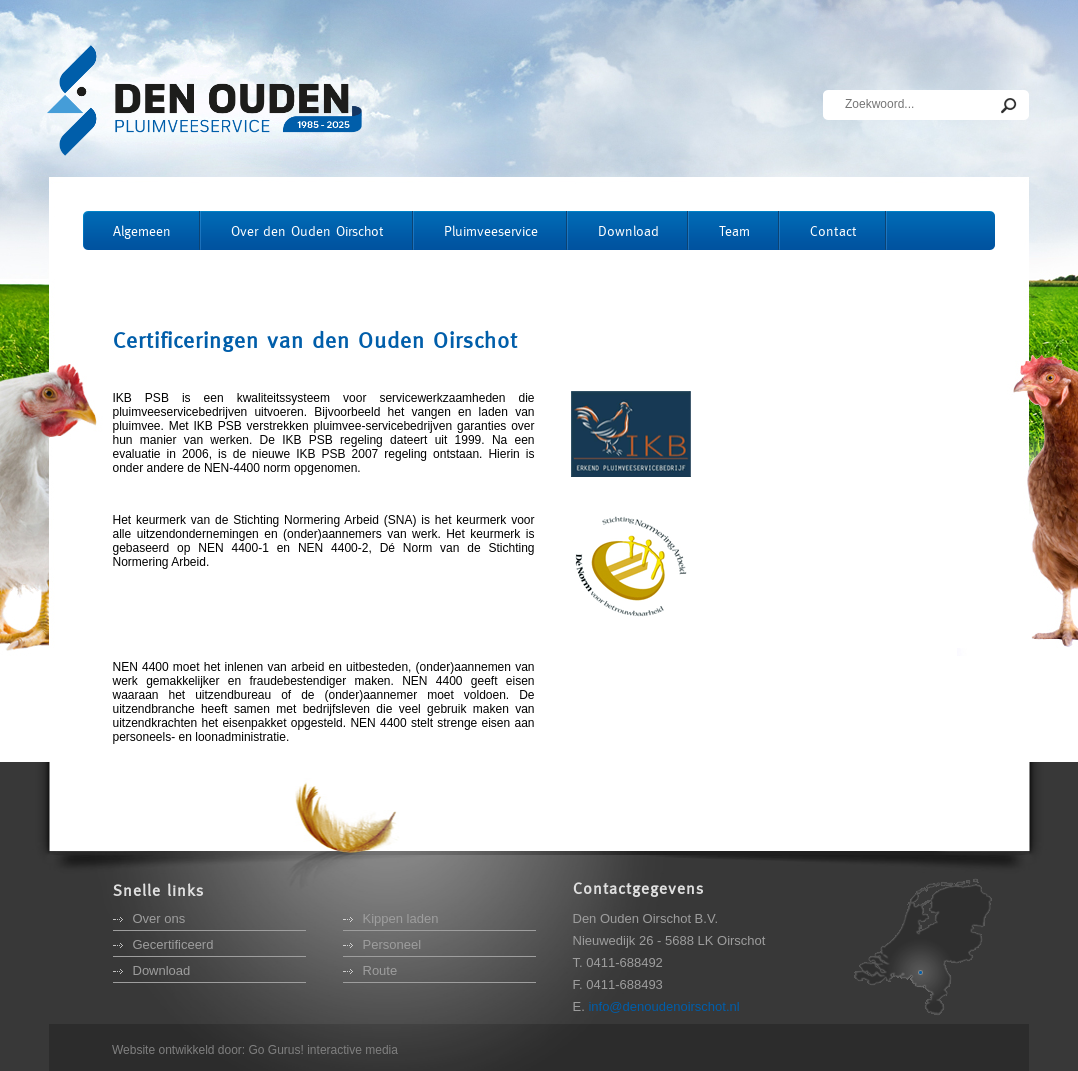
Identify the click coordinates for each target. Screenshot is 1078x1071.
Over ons (159, 918)
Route (380, 970)
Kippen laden (401, 918)
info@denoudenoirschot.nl (663, 1006)
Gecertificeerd (173, 944)
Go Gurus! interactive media (323, 1050)
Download (162, 970)
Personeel (392, 944)
